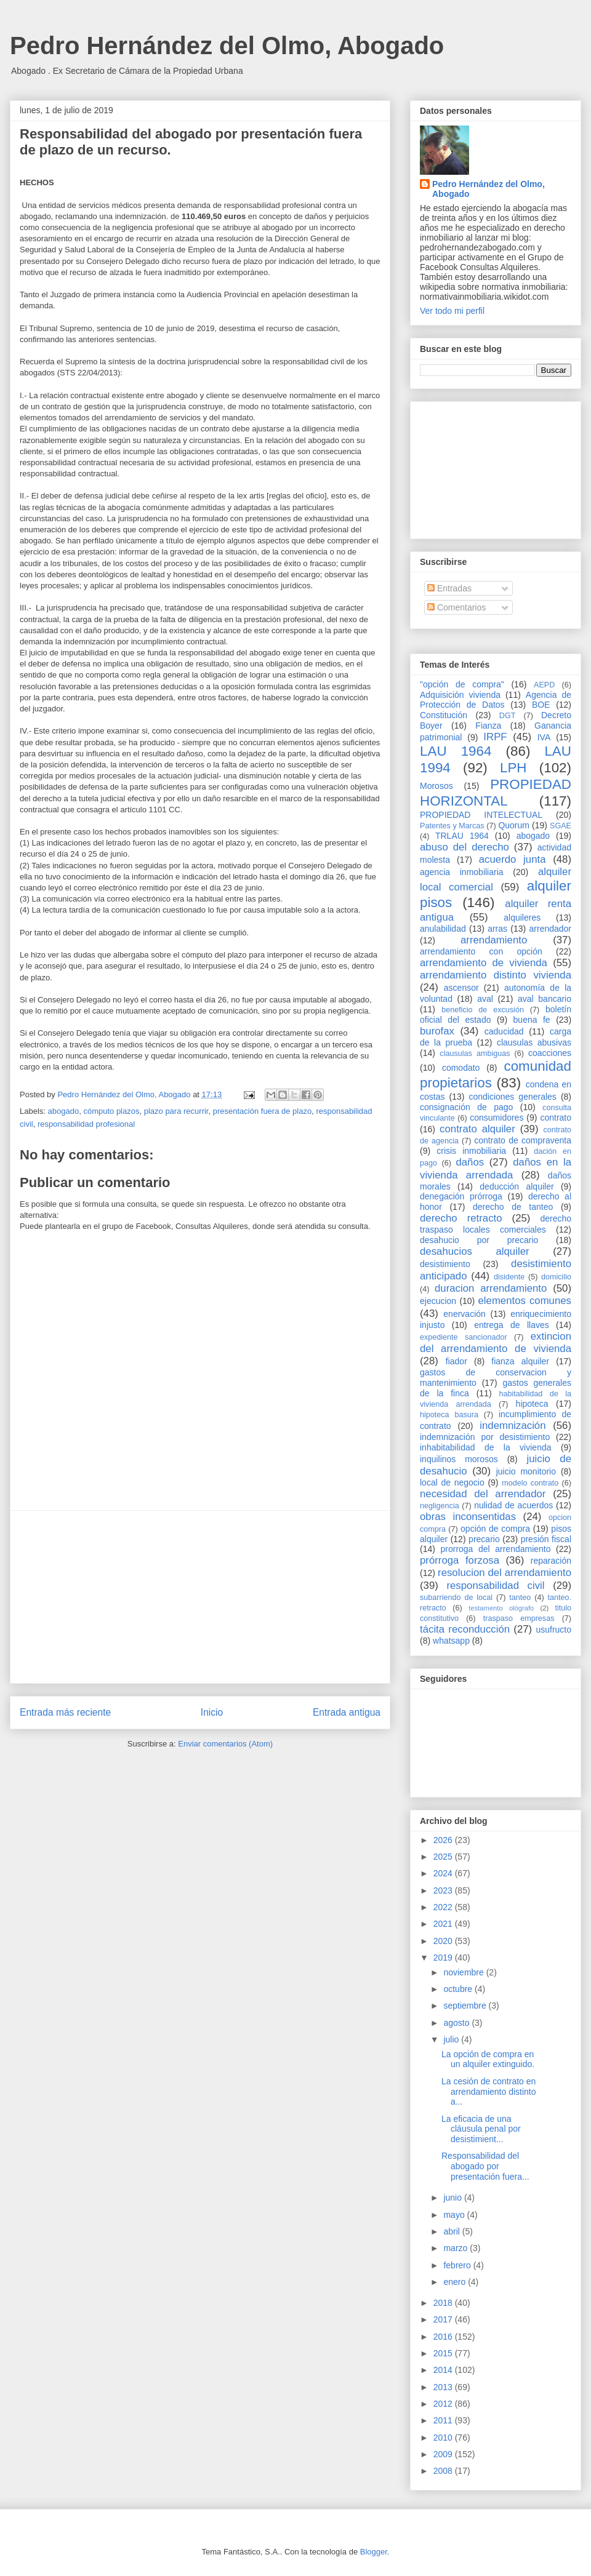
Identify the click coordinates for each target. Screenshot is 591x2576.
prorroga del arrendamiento (495, 1549)
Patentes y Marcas (452, 826)
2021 (444, 1924)
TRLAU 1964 (462, 836)
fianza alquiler (520, 1361)
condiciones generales (512, 1097)
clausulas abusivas (534, 1042)
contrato (555, 1117)
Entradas (449, 588)
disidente (509, 1277)
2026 (444, 1840)
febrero (458, 2265)
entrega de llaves (511, 1325)
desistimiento (445, 1264)
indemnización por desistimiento (485, 1437)
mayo (455, 2215)
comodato (461, 1068)
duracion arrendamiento (491, 1288)
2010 (444, 2437)
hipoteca (532, 1404)
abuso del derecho (464, 847)
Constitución (443, 715)
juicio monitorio (526, 1471)
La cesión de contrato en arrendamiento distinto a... (488, 2091)
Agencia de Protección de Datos (495, 700)
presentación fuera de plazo (262, 1111)
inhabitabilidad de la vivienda (485, 1447)
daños (470, 1162)
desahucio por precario (479, 1240)
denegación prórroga (461, 1196)
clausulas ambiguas (475, 1053)
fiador (456, 1361)
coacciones (549, 1053)
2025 (444, 1857)
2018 (444, 2303)
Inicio (212, 1712)
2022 (444, 1907)
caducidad (504, 1031)
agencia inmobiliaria (462, 872)
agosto (457, 2023)
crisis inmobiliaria (471, 1151)
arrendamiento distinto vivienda (495, 975)
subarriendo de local (456, 1597)
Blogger (373, 2551)
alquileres (522, 917)
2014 (444, 2370)
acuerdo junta (512, 859)
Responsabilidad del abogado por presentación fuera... (485, 2166)
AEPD (544, 685)
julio (452, 2039)
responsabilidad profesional (86, 1124)
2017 (444, 2319)
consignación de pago (466, 1107)
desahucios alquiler (474, 1251)
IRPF (495, 737)
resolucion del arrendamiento (504, 1572)
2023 (444, 1890)
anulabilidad (443, 929)
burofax (437, 1031)
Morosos (436, 786)
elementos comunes (525, 1300)
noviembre (464, 1972)
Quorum (513, 825)
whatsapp (451, 1641)
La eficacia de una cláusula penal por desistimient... (481, 2129)
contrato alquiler (477, 1129)
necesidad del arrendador (482, 1494)
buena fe (531, 1020)
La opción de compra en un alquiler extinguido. (487, 2059)
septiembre (465, 2005)
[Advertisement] (200, 1597)
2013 (444, 2387)
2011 (444, 2420)
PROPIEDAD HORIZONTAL (495, 793)
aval (485, 999)
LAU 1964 (455, 751)
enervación (464, 1314)
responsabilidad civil (495, 1585)
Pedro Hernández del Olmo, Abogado (227, 45)
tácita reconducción (465, 1629)
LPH (513, 767)
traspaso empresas (519, 1618)
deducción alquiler (516, 1186)
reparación (551, 1561)
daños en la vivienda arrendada (495, 1168)
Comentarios (456, 607)
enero (455, 2282)
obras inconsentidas (468, 1516)
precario (484, 1539)
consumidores (496, 1117)
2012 (444, 2404)
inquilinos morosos (459, 1459)
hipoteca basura (449, 1414)
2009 (444, 2454)
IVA (544, 737)
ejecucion (438, 1301)
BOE (541, 705)
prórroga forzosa (459, 1560)
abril (452, 2231)
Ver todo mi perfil (452, 311)
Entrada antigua (346, 1712)
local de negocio (452, 1482)
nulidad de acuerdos (513, 1505)
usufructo (553, 1629)
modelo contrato (530, 1483)
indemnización (512, 1425)
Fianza (488, 725)
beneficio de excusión (482, 1010)
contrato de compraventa (522, 1140)
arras (497, 929)
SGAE (560, 826)
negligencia (439, 1506)
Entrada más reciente (65, 1712)
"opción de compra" (462, 684)
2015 (444, 2353)
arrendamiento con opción (481, 951)
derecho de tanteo (513, 1207)
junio (453, 2197)
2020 (444, 1941)
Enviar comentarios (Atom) (225, 1743)
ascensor (461, 988)
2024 (444, 1873)
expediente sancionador (463, 1337)
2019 (444, 1957)
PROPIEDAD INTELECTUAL (481, 815)
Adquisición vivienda (460, 695)
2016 (444, 2337)
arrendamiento (493, 940)
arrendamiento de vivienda (483, 963)
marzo (456, 2248)
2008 (444, 2471)
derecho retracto (461, 1218)
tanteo (520, 1597)
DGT (507, 715)
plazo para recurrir (176, 1111)
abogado (63, 1111)
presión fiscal (546, 1539)
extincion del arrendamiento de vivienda (495, 1342)
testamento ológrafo (501, 1608)
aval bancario (544, 999)
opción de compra (495, 1529)
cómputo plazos (111, 1111)
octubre (459, 1989)
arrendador (550, 929)
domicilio (556, 1277)
